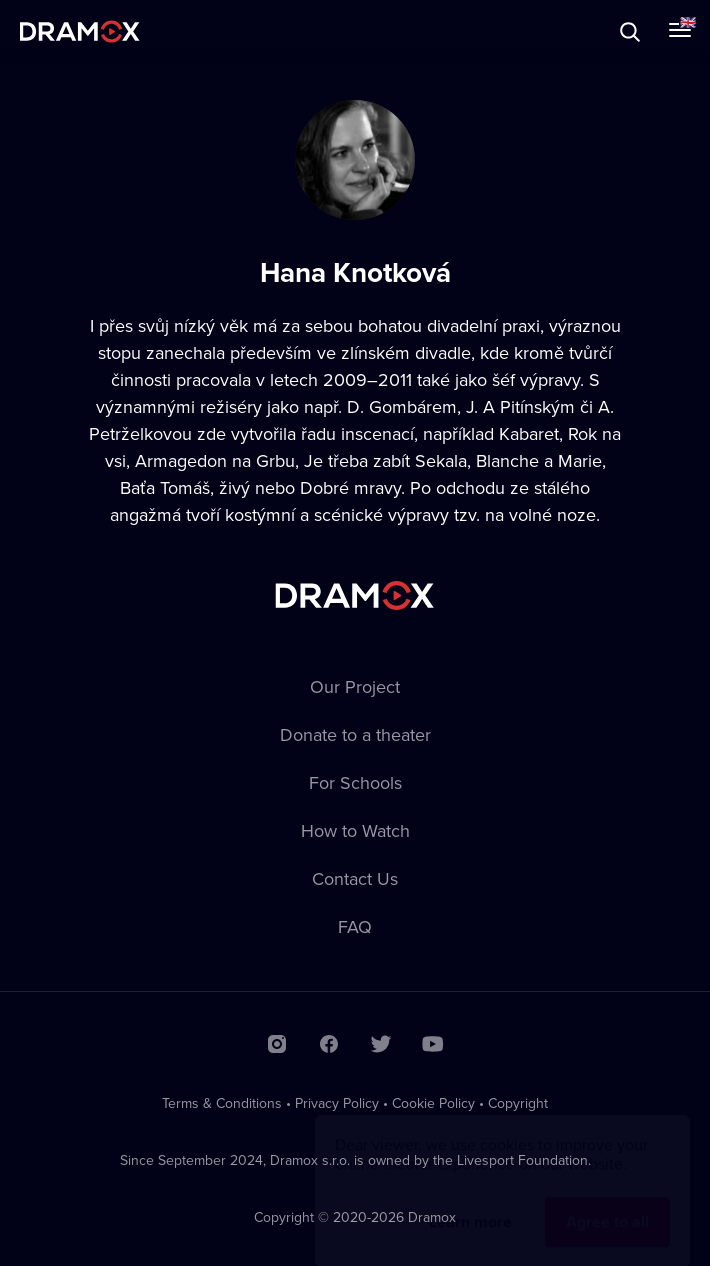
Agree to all (607, 1202)
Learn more (470, 1202)
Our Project (355, 686)
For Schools (355, 782)
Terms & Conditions (222, 1103)
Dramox (80, 31)
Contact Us (355, 878)
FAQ (355, 926)
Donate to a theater (355, 734)
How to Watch (355, 830)
